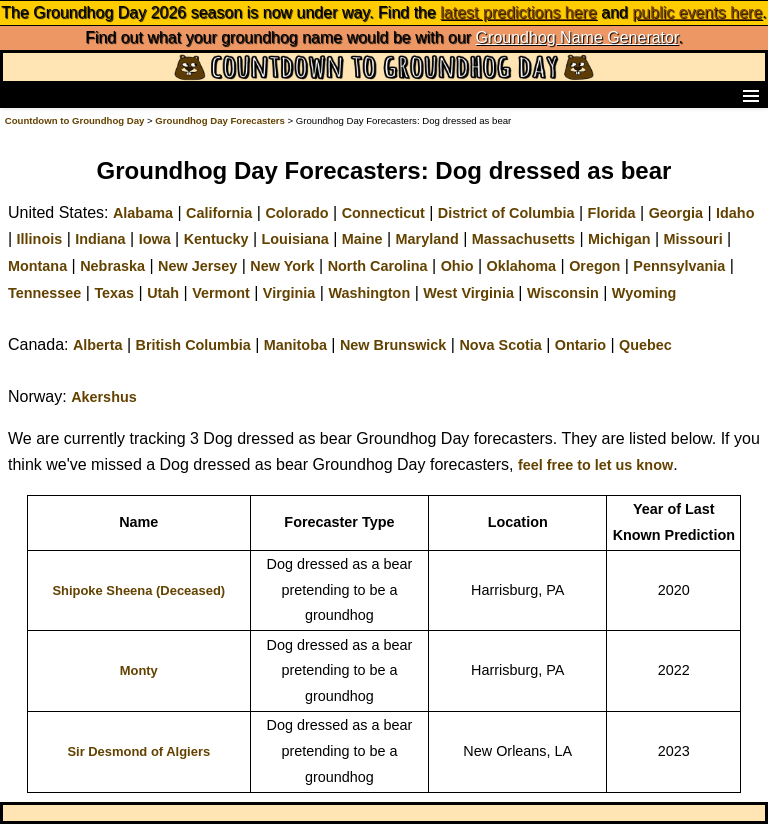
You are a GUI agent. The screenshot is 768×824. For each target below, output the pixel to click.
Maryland (427, 239)
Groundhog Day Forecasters (221, 120)
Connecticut (383, 213)
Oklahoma (521, 266)
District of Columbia (506, 213)
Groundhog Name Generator (577, 37)
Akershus (104, 397)
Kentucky (216, 239)
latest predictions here (518, 12)
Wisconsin (563, 293)
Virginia (289, 293)
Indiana (100, 239)
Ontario (580, 345)
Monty (139, 670)
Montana (37, 266)
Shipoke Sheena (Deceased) (138, 590)
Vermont (221, 293)
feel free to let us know (595, 465)
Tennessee (44, 293)
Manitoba (295, 345)
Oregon (594, 266)
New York (282, 266)
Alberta (98, 345)
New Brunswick (393, 345)
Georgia (676, 213)
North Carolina (378, 266)
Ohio (457, 266)
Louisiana (295, 239)
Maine (362, 239)
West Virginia (468, 293)
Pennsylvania (679, 266)
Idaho (735, 213)
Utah (163, 293)
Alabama (143, 213)
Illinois (40, 239)
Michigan (619, 239)
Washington (369, 293)
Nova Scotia (500, 345)
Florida (612, 213)
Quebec (645, 345)
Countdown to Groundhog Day (75, 120)
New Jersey (197, 266)
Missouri (692, 239)
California (219, 213)
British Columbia (193, 345)
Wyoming (644, 293)
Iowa (155, 239)
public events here (697, 12)
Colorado (296, 213)
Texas (114, 293)
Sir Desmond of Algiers (138, 751)
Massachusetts (523, 239)
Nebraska (112, 266)
